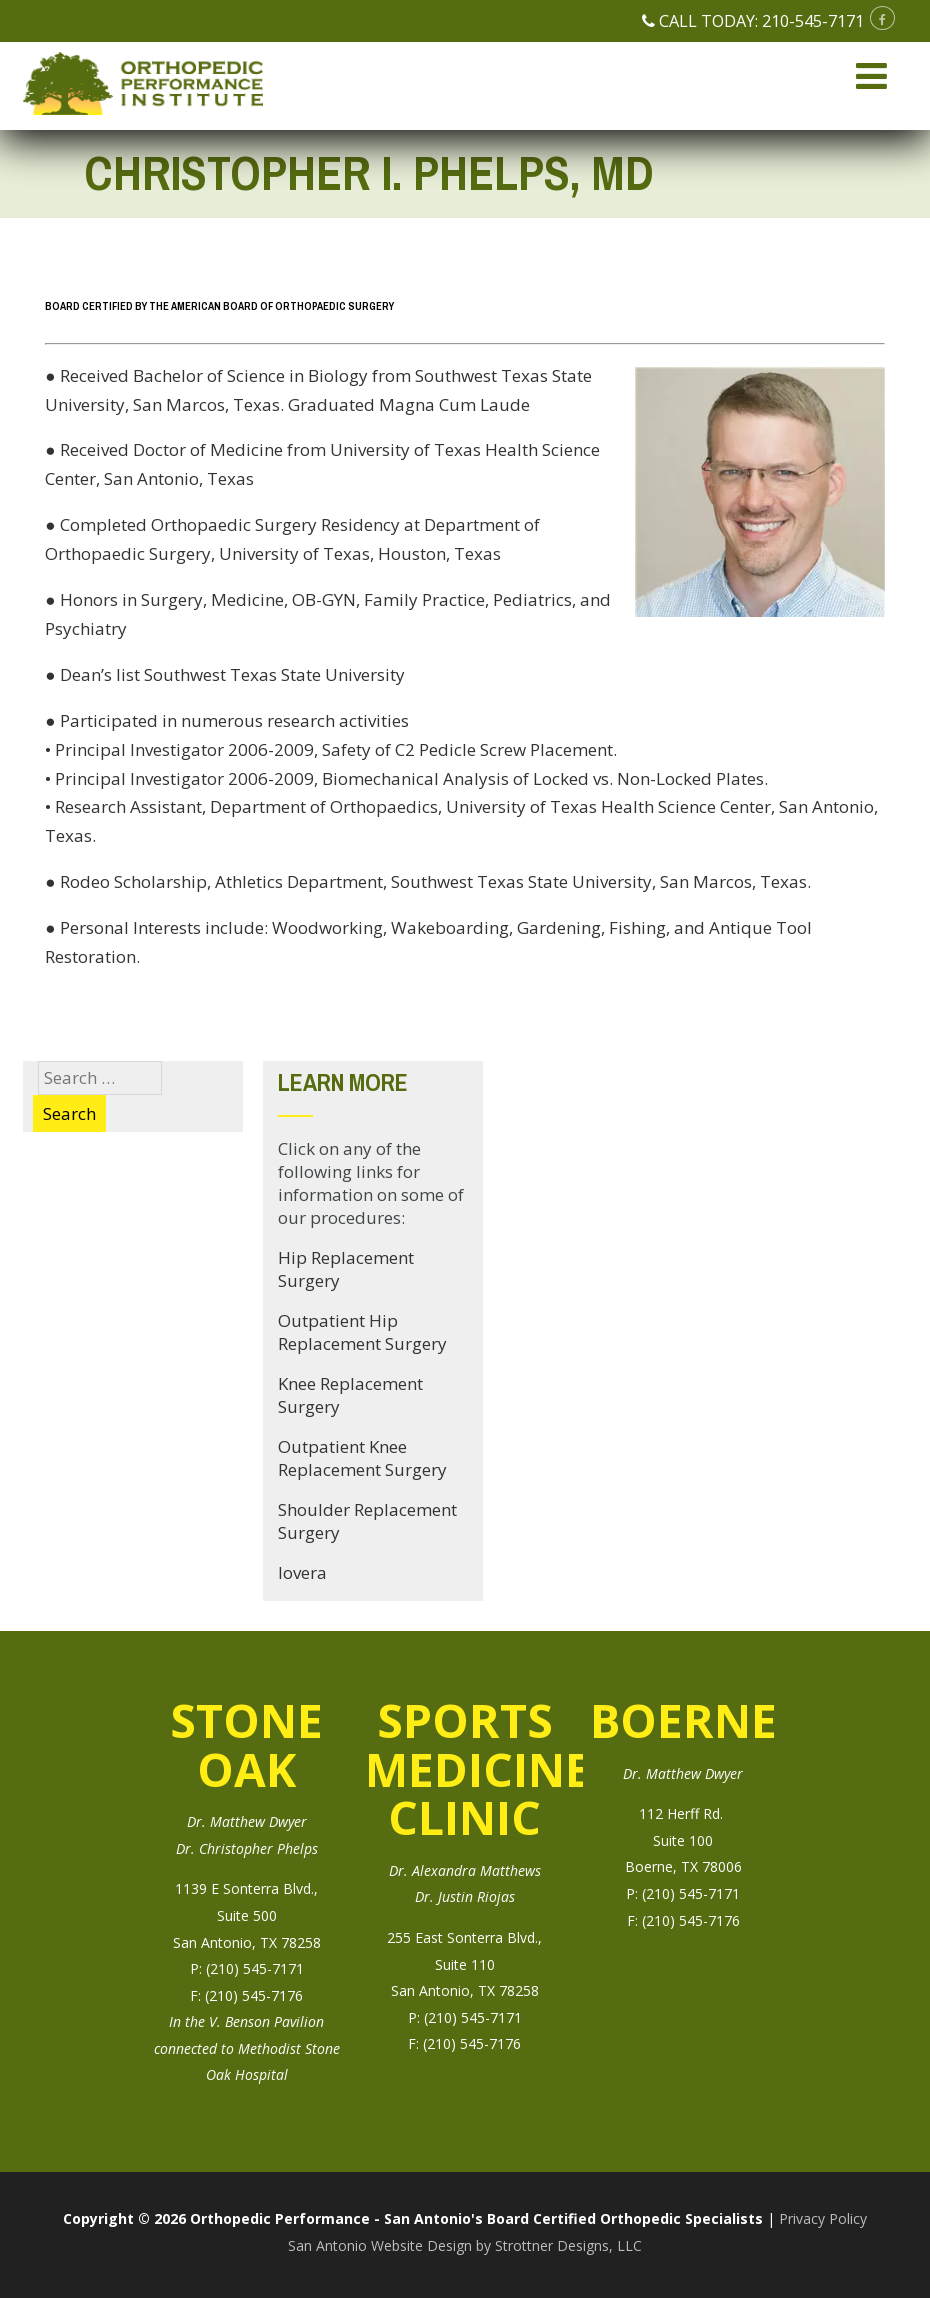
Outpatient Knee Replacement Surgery (362, 1458)
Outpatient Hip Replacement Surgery (362, 1332)
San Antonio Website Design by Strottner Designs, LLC (465, 2245)
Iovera (302, 1572)
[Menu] (871, 75)
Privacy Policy (823, 2218)
